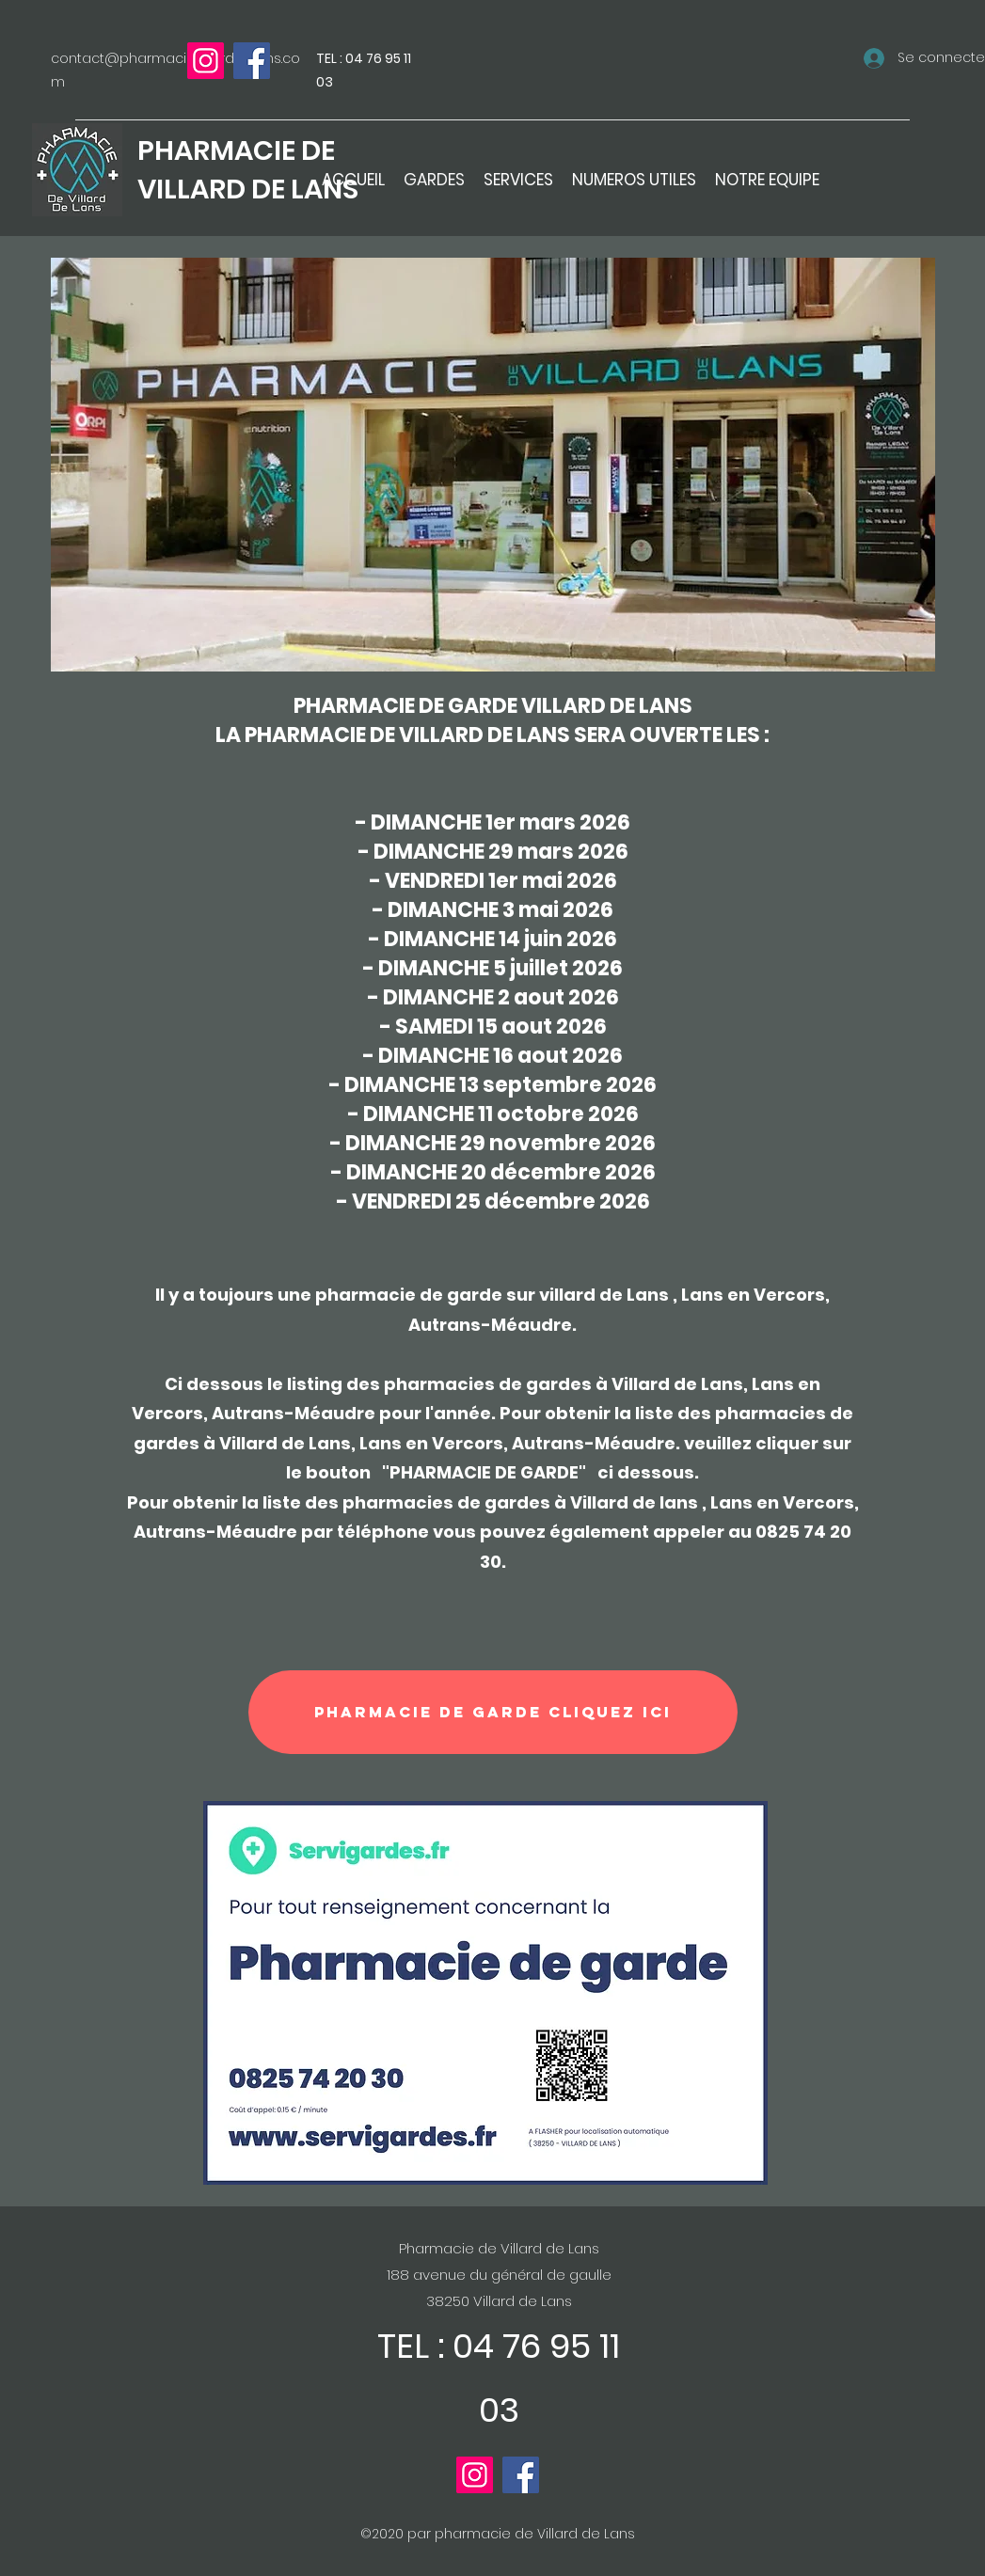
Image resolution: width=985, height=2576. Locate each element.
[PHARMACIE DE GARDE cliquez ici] (493, 1712)
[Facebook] (251, 60)
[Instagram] (205, 60)
